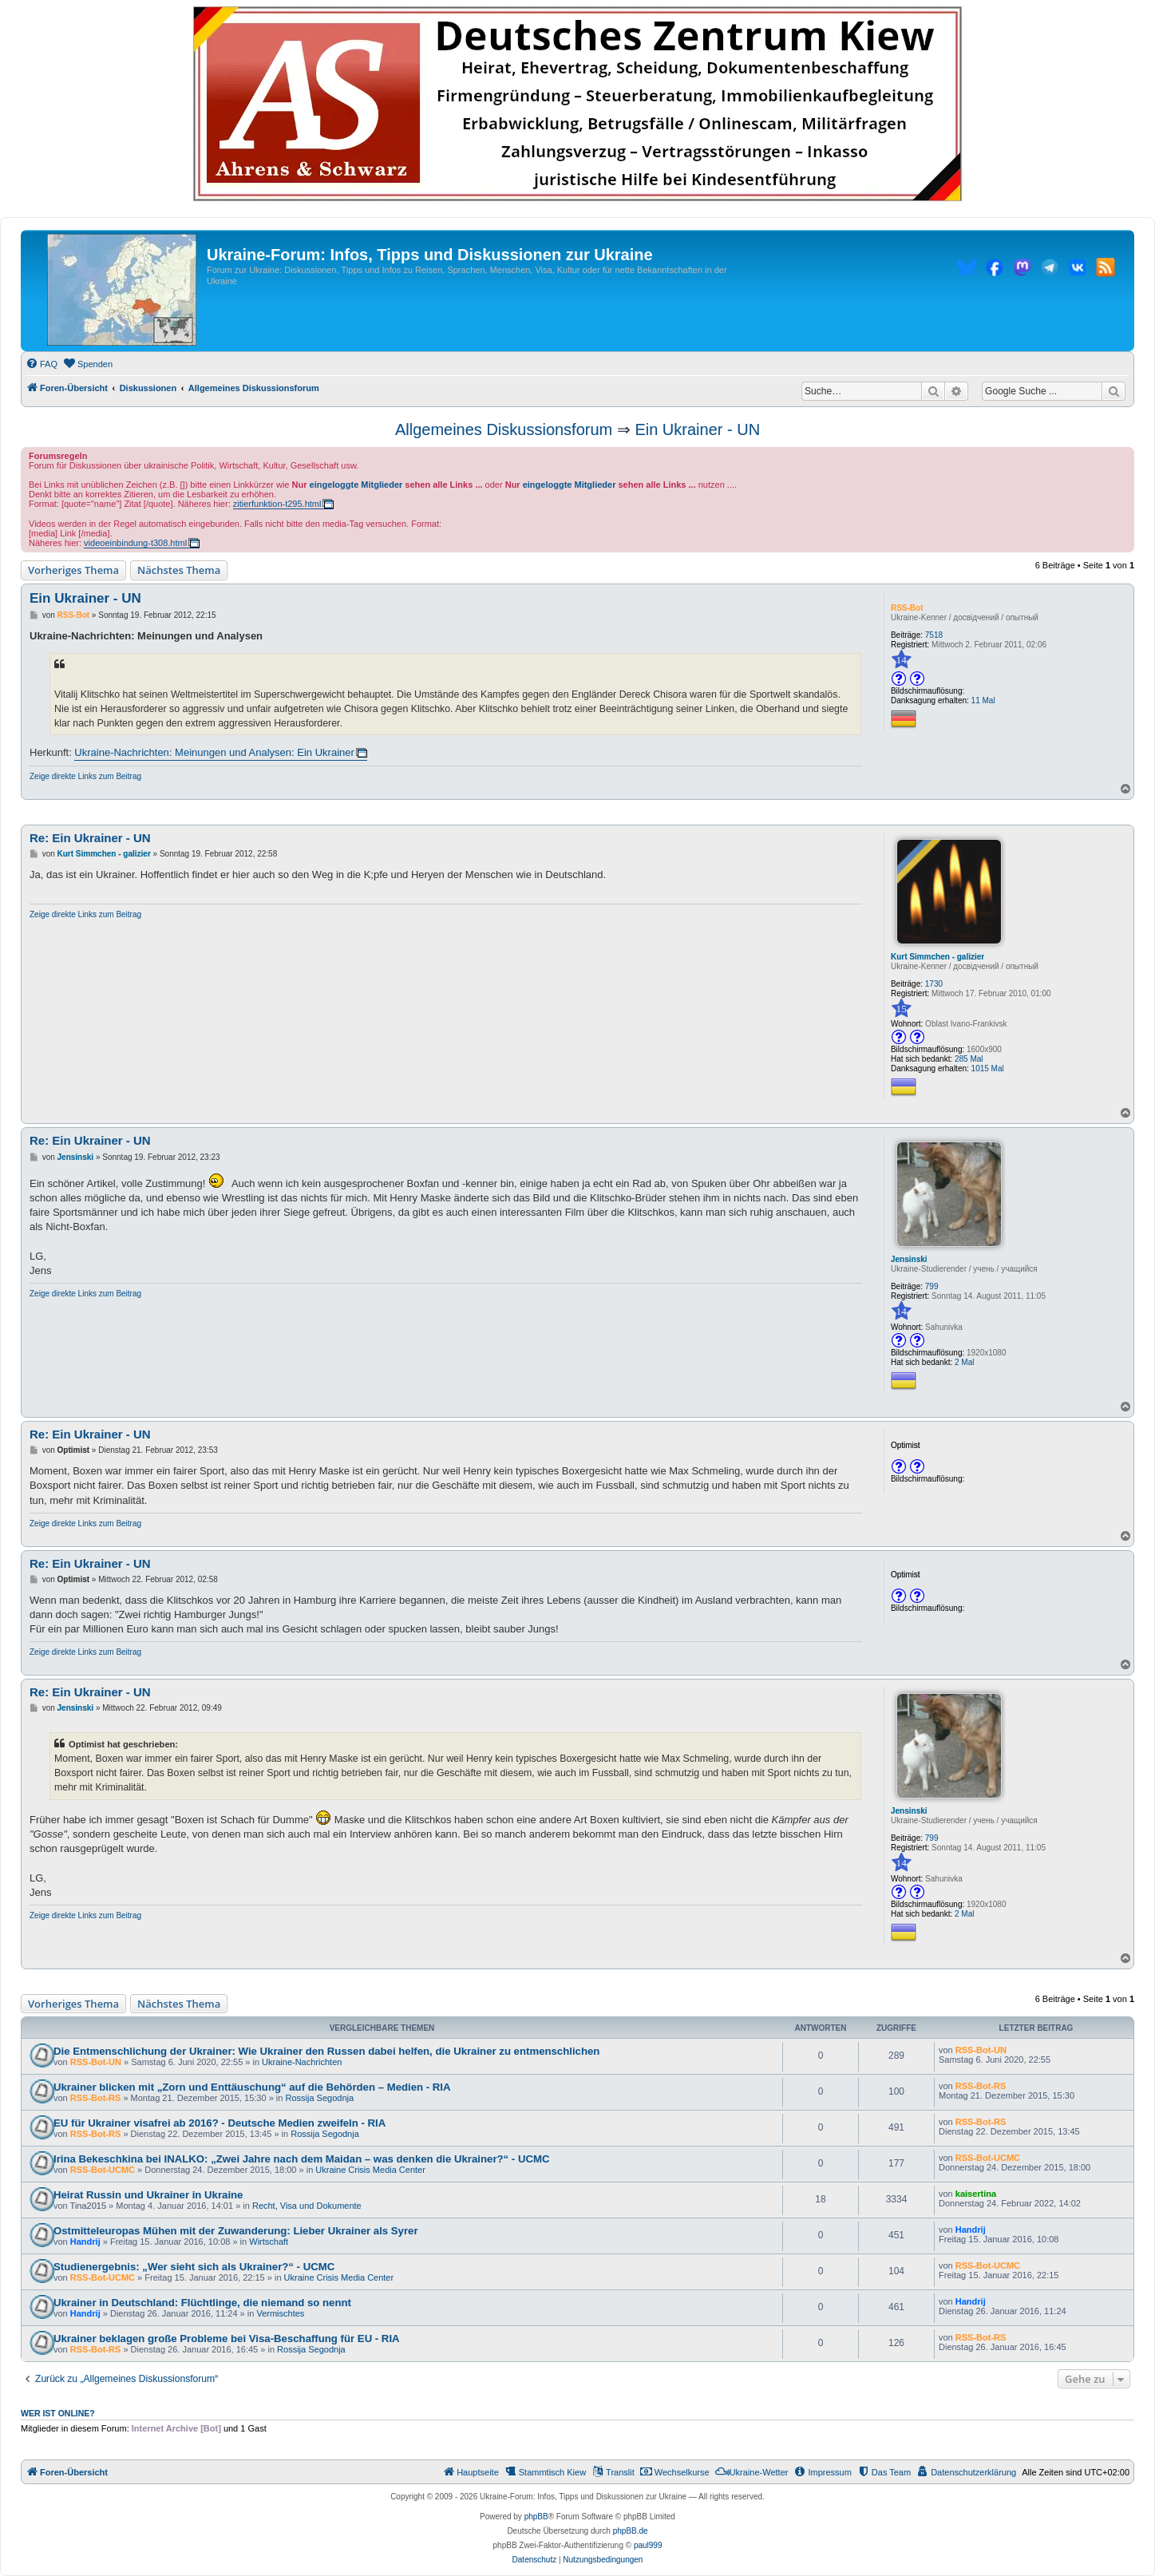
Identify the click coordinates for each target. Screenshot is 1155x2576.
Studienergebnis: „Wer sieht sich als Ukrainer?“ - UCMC (193, 2267)
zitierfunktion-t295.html (277, 503)
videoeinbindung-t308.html (135, 543)
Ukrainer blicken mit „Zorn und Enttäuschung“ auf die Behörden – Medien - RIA (252, 2087)
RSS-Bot (907, 607)
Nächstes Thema (178, 570)
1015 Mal (987, 1068)
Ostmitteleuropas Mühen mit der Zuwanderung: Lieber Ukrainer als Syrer (235, 2231)
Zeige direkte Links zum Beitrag (85, 776)
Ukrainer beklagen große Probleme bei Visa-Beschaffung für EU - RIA (226, 2339)
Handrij (85, 2241)
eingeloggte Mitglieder (356, 484)
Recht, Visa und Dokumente (307, 2205)
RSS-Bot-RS (95, 2098)
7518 (934, 635)
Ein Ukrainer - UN (697, 429)
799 (932, 1286)
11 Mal (983, 700)
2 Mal (964, 1362)
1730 (934, 983)
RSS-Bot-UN (95, 2062)
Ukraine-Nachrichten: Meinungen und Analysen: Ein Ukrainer (214, 752)
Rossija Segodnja (319, 2098)
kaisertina (975, 2193)
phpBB (536, 2516)
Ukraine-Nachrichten (302, 2062)
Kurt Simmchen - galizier (937, 956)
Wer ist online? (58, 2413)
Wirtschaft (268, 2241)
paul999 (648, 2545)
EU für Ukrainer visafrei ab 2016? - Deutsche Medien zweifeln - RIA (219, 2123)
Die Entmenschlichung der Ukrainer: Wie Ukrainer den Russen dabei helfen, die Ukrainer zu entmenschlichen (326, 2051)
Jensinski (909, 1259)
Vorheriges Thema (73, 570)
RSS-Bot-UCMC (102, 2169)
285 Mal (969, 1059)
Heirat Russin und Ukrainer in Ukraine (148, 2195)
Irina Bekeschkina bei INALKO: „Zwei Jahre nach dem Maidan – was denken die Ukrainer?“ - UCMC (301, 2159)
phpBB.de (630, 2531)
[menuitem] (41, 364)
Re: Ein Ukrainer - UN (90, 838)
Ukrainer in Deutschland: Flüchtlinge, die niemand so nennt (202, 2303)
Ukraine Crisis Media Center (370, 2169)
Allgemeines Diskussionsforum (503, 429)
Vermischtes (280, 2313)
